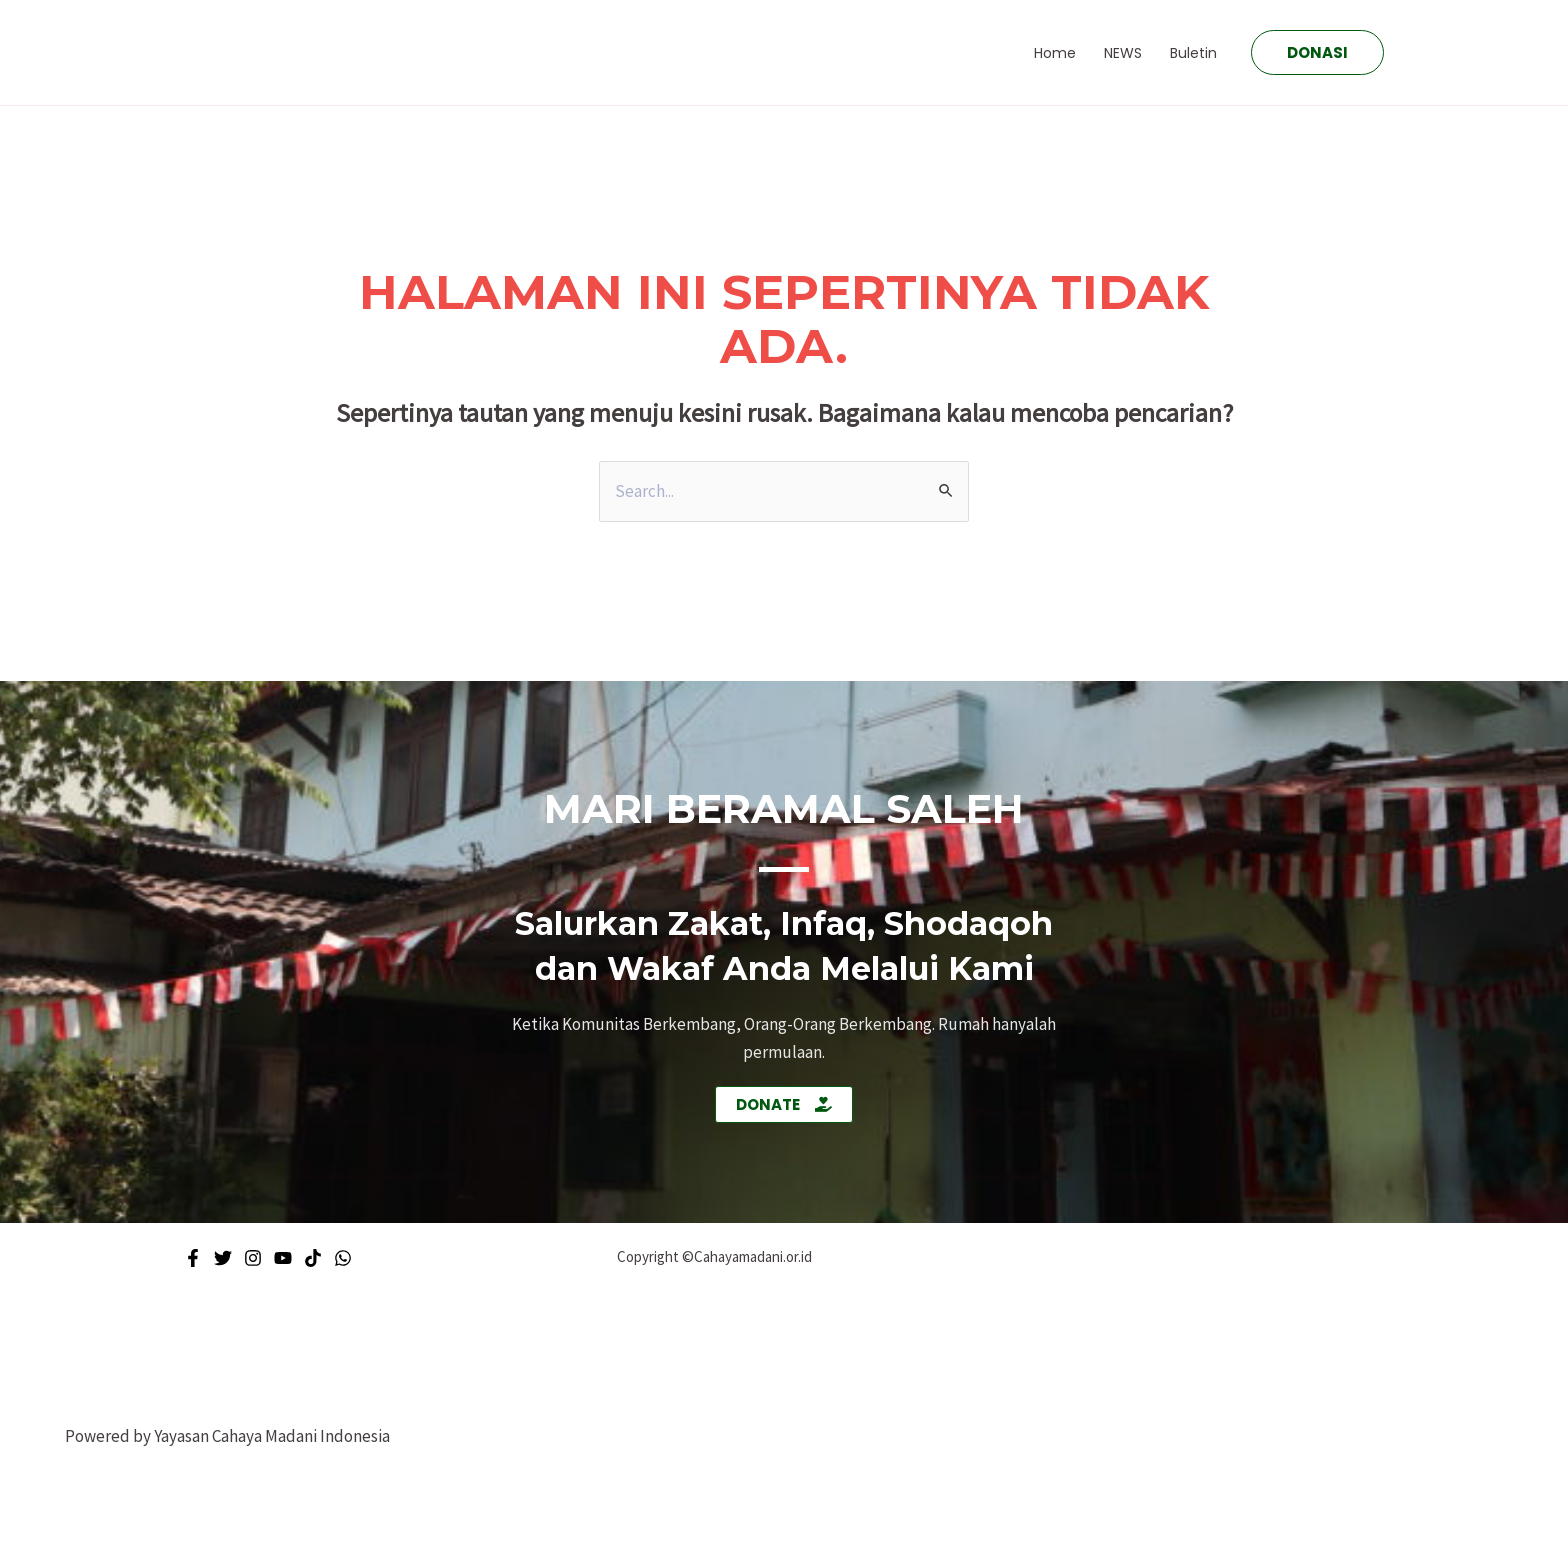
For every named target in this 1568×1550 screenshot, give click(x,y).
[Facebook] (193, 1258)
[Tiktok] (313, 1258)
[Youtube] (283, 1258)
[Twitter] (223, 1258)
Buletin (1193, 53)
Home (1055, 53)
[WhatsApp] (343, 1258)
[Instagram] (253, 1258)
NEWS (1123, 53)
